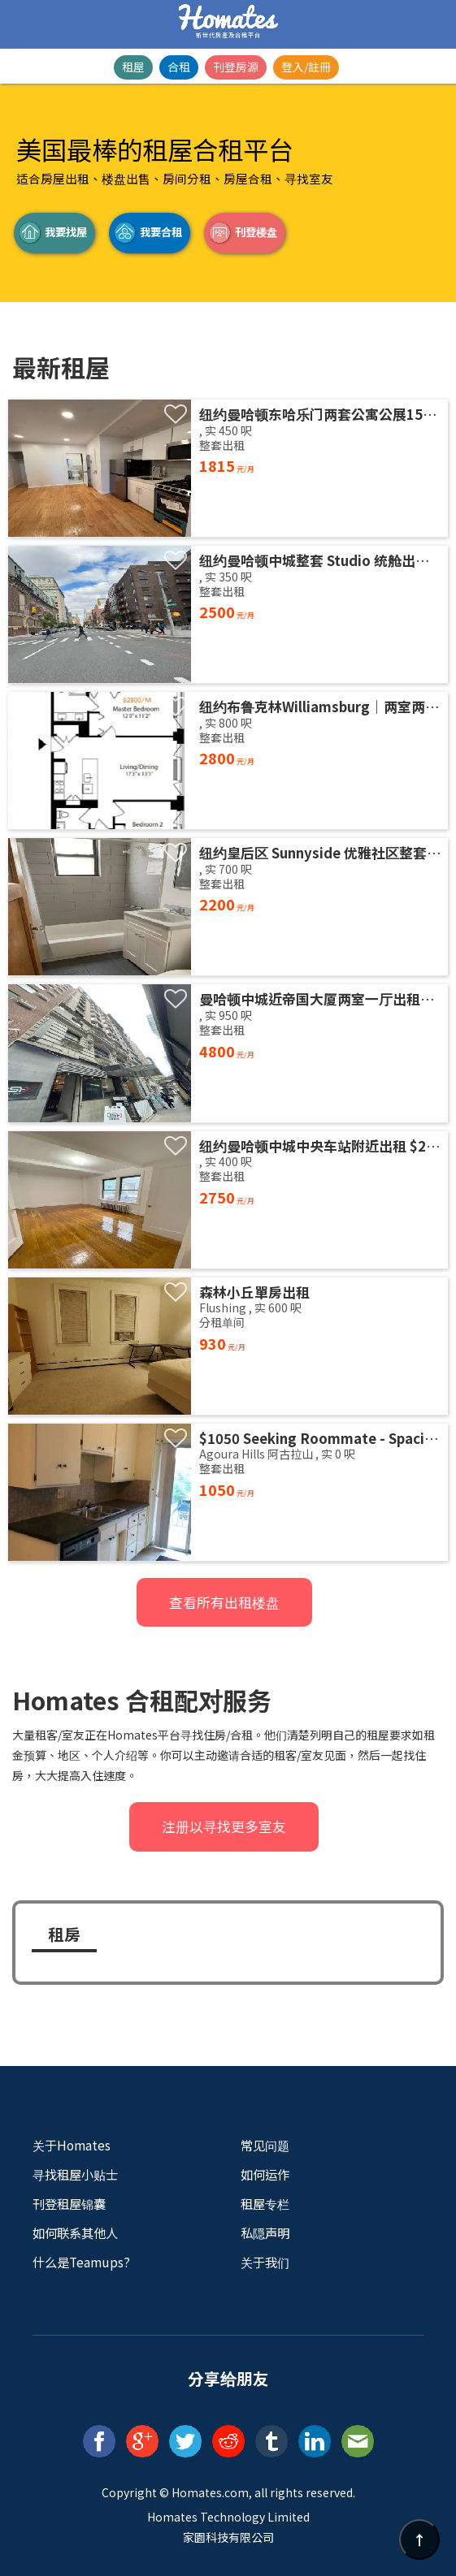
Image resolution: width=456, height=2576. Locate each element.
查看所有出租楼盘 (224, 1602)
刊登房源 (235, 66)
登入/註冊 (306, 66)
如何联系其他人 (75, 2232)
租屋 (133, 66)
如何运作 (265, 2174)
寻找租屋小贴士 (75, 2174)
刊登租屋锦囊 (69, 2203)
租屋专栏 (265, 2203)
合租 (178, 66)
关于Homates (72, 2145)
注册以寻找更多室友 (224, 1826)
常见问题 (265, 2145)
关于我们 (265, 2262)
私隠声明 (265, 2232)
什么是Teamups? (81, 2262)
